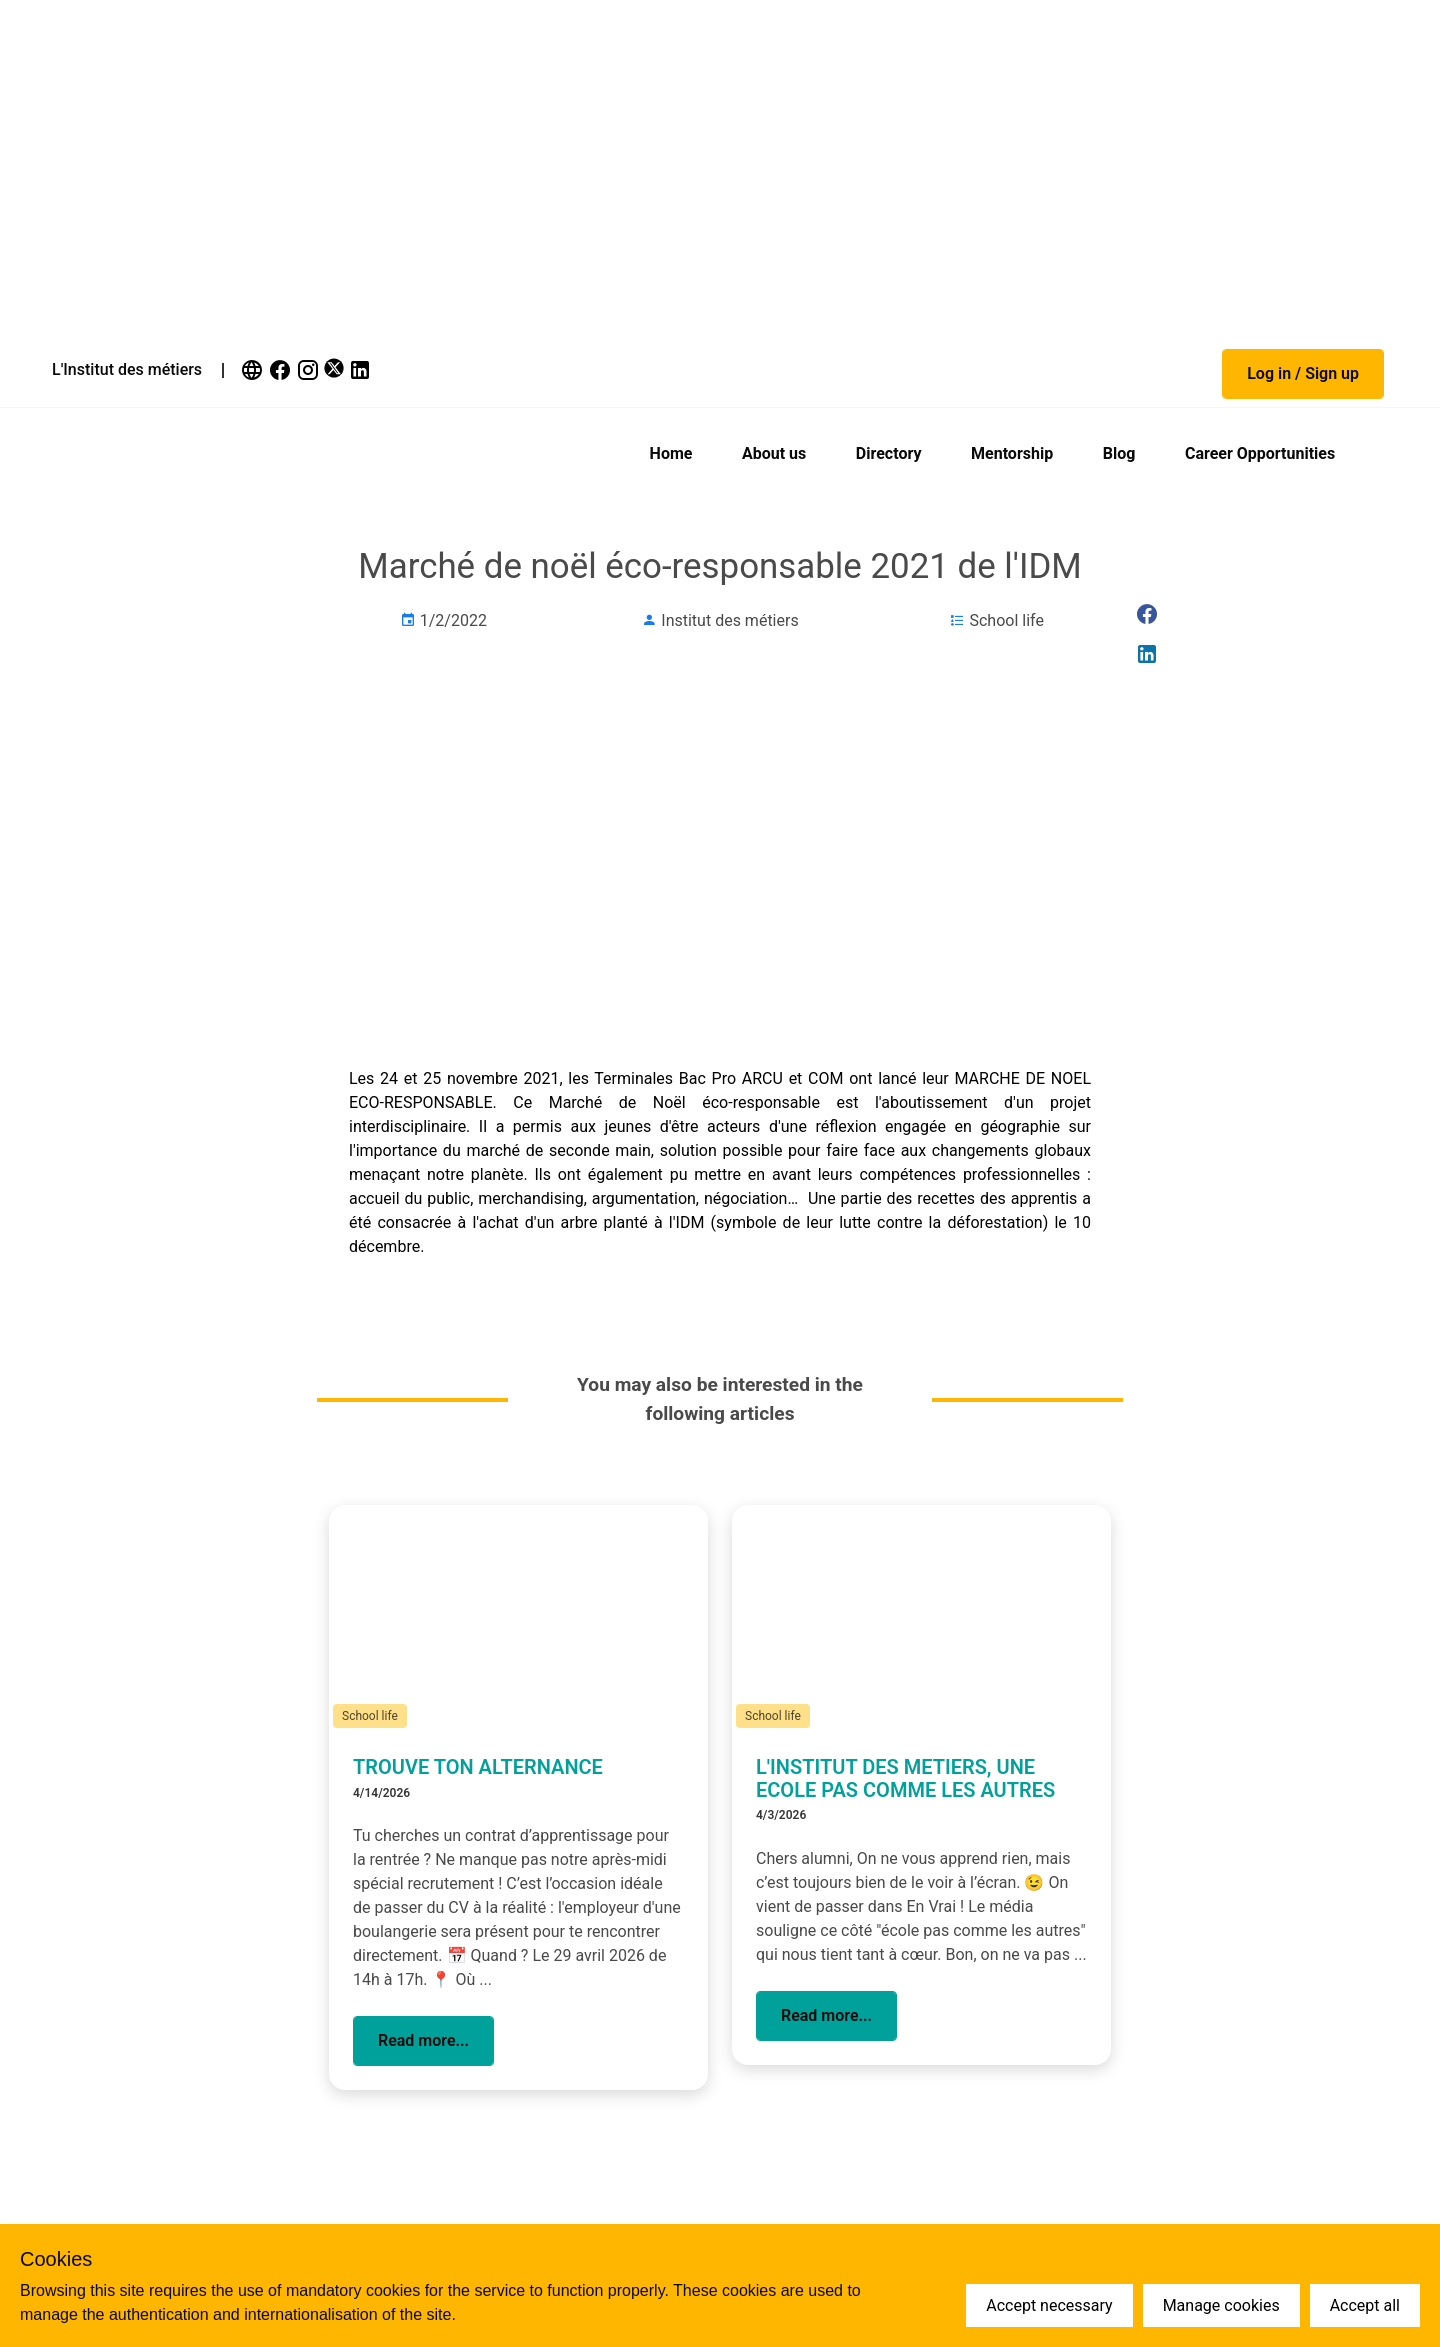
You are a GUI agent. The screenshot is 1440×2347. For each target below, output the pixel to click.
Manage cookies (1221, 2305)
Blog (1119, 453)
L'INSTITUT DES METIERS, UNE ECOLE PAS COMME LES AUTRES (905, 1778)
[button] (1303, 374)
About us (774, 453)
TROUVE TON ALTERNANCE (478, 1767)
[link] (254, 370)
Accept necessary (1049, 2305)
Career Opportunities (1260, 453)
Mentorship (1012, 453)
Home (671, 453)
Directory (889, 453)
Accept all (1365, 2305)
